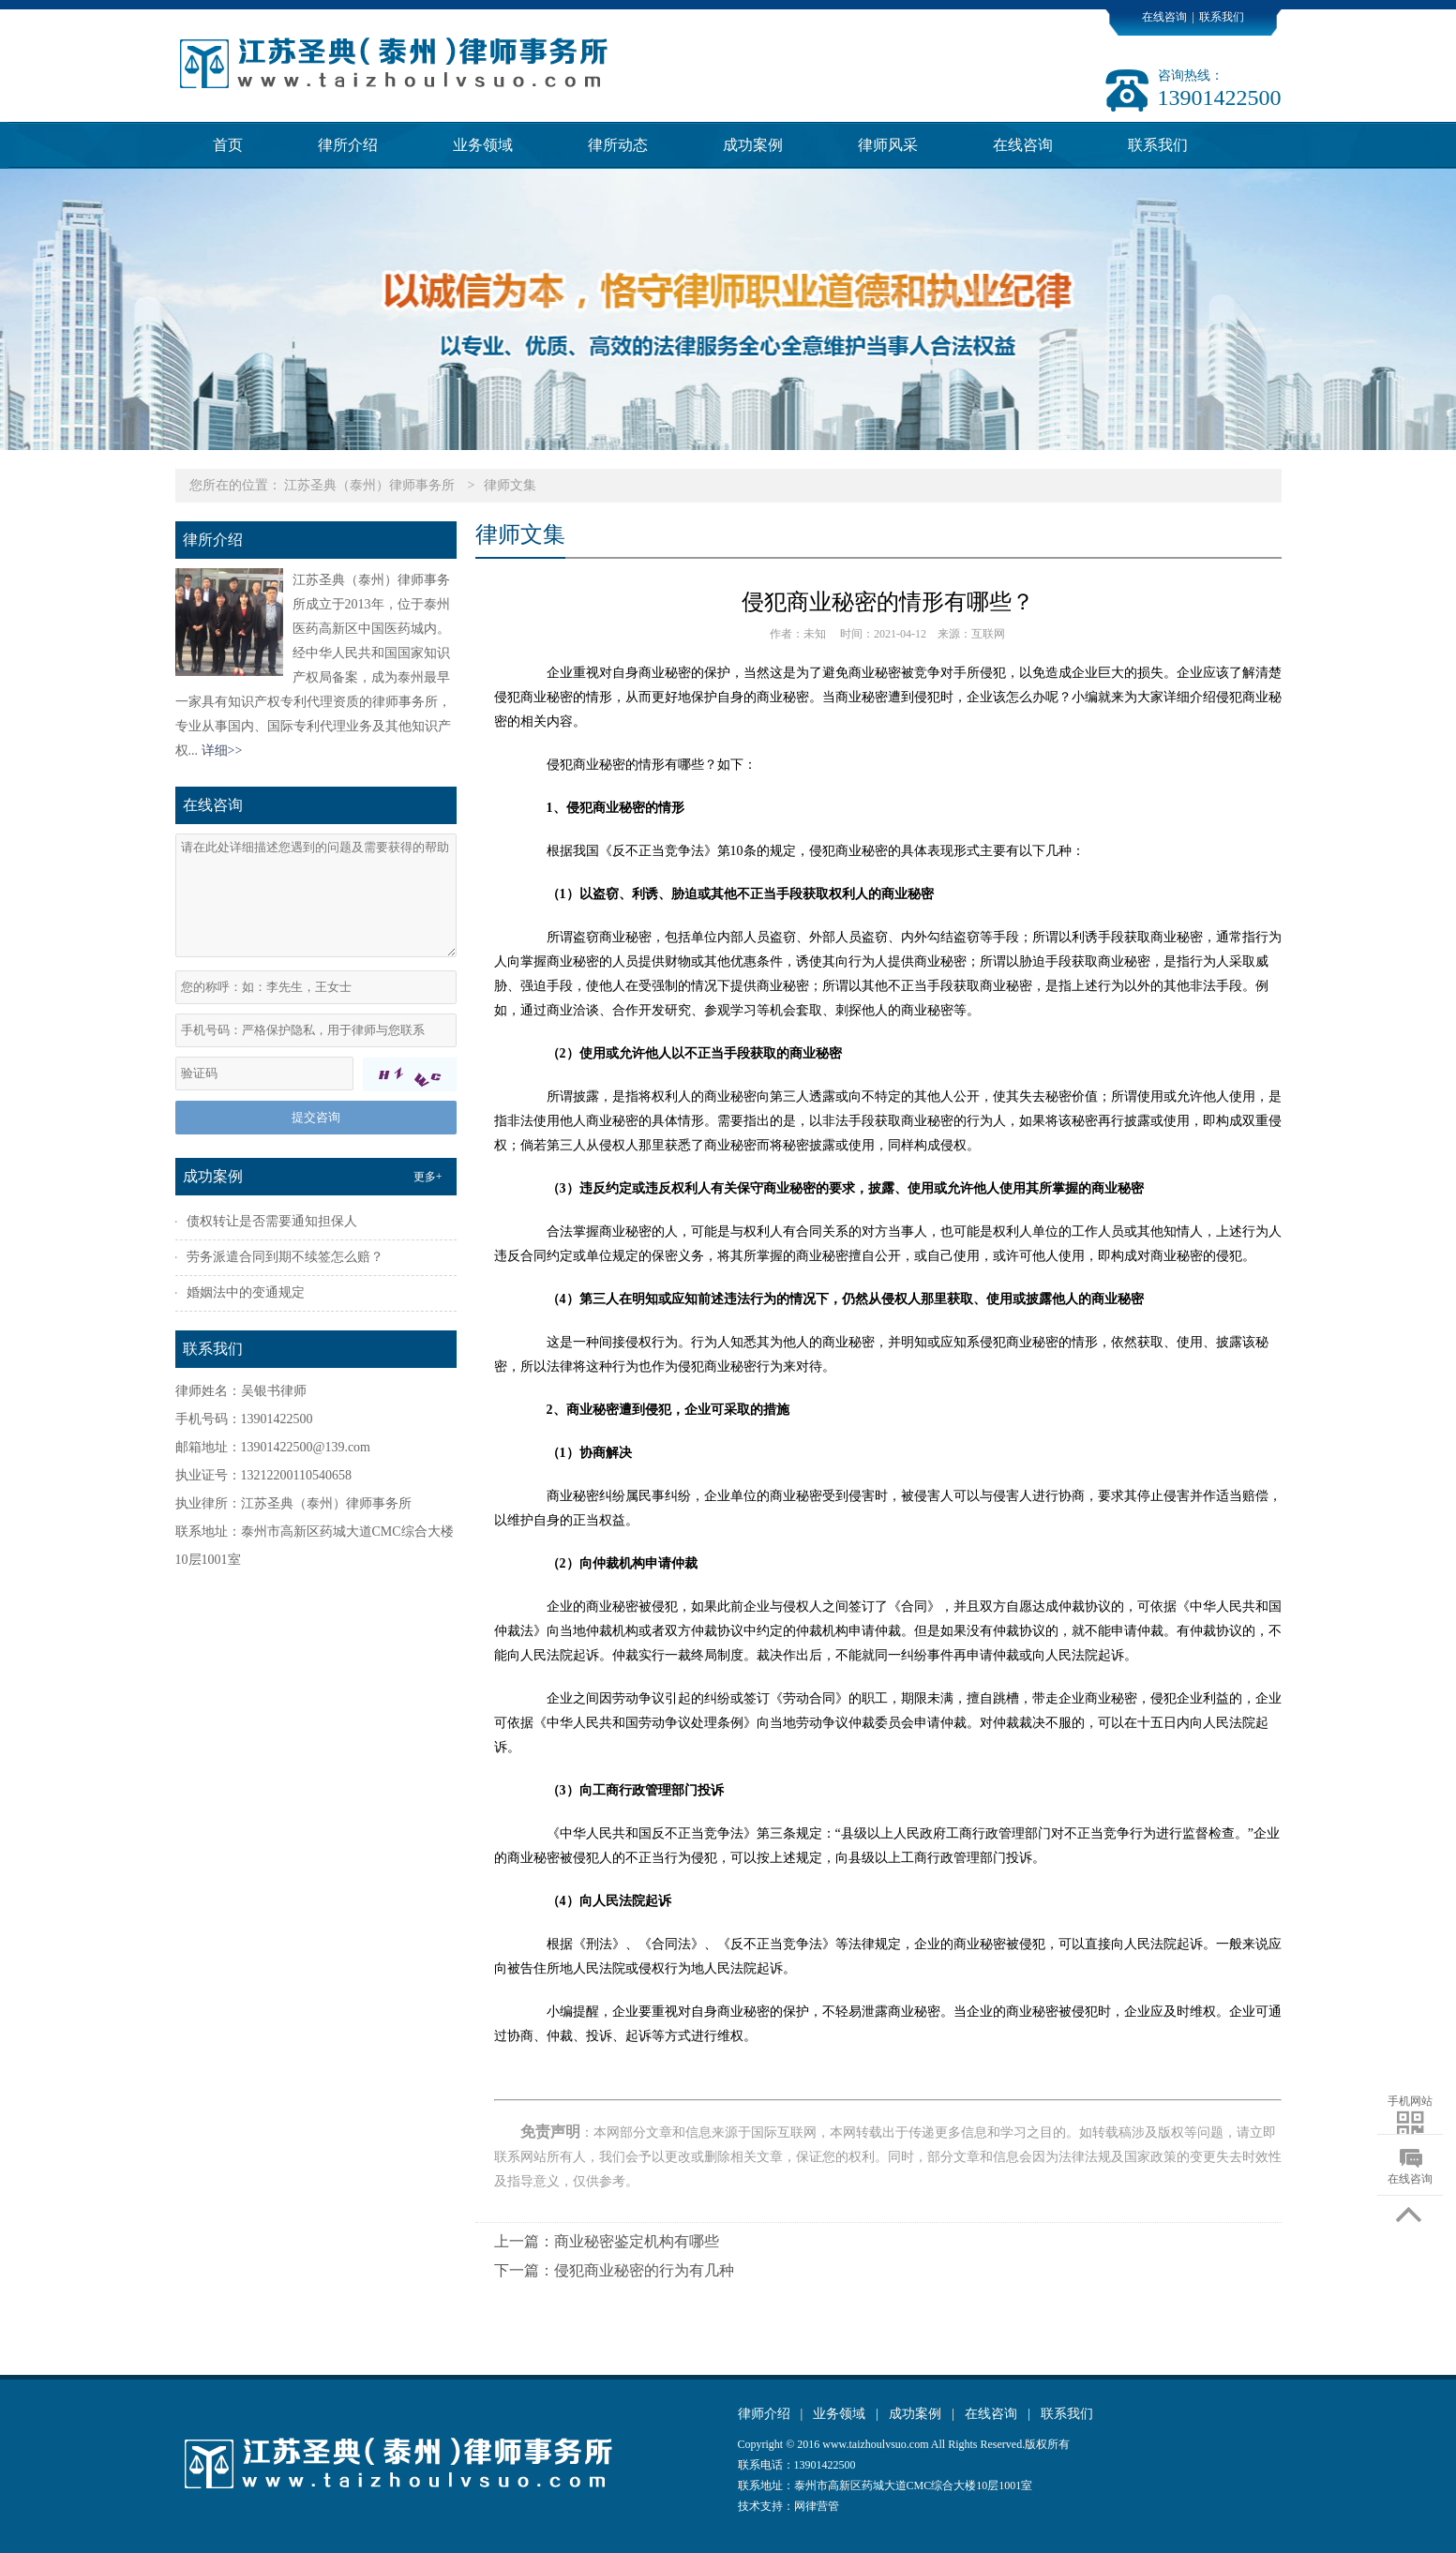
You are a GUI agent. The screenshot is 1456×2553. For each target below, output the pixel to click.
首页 (228, 145)
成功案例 (753, 145)
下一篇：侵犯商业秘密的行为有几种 (614, 2270)
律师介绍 (764, 2414)
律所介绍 (348, 145)
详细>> (222, 750)
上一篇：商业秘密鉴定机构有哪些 (606, 2241)
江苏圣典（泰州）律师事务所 (369, 485)
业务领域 (483, 145)
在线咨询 (1164, 16)
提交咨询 (316, 1117)
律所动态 (618, 145)
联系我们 (1221, 16)
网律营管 (816, 2506)
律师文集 (510, 485)
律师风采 (888, 145)
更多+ (428, 1176)
